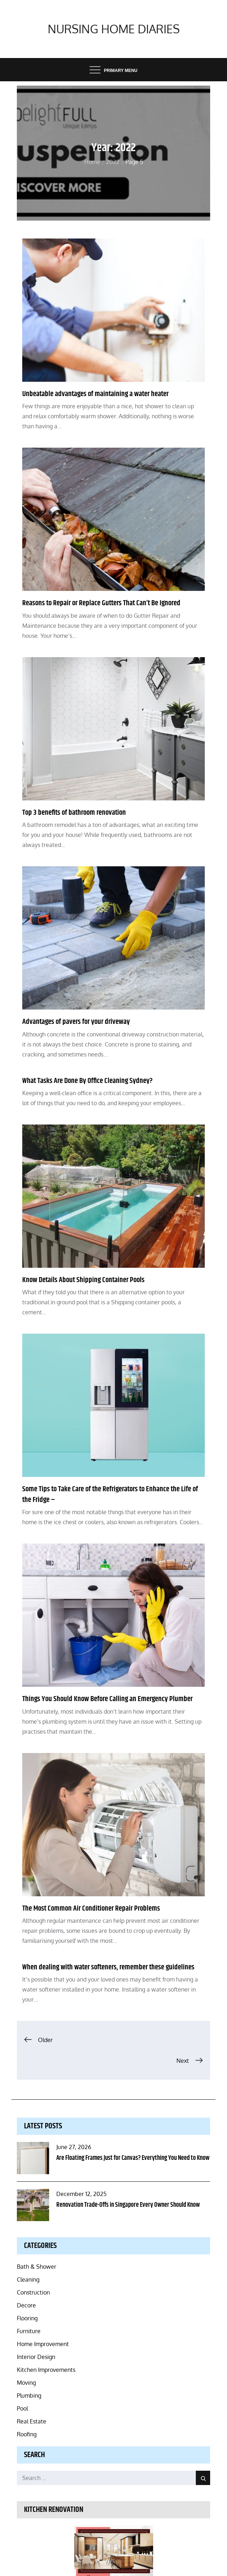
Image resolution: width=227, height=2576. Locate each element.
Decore (26, 2305)
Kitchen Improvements (46, 2369)
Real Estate (31, 2421)
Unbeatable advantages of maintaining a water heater (95, 394)
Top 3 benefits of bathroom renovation (74, 812)
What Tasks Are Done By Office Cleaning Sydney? (87, 1081)
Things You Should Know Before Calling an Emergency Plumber (107, 1699)
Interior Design (36, 2356)
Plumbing (29, 2395)
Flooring (27, 2318)
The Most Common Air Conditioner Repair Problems (91, 1908)
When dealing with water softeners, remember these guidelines (108, 1967)
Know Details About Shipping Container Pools (83, 1280)
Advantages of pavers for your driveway (76, 1021)
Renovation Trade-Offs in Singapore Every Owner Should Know (128, 2205)
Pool (22, 2408)
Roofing (27, 2434)
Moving (26, 2382)
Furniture (29, 2331)
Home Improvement (43, 2344)
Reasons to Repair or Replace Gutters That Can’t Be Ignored (101, 603)
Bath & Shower (36, 2266)
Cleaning (28, 2279)
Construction (33, 2292)
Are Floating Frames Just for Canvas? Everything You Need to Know (132, 2158)
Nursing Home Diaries (114, 28)
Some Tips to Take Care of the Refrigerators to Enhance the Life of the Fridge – (110, 1494)
